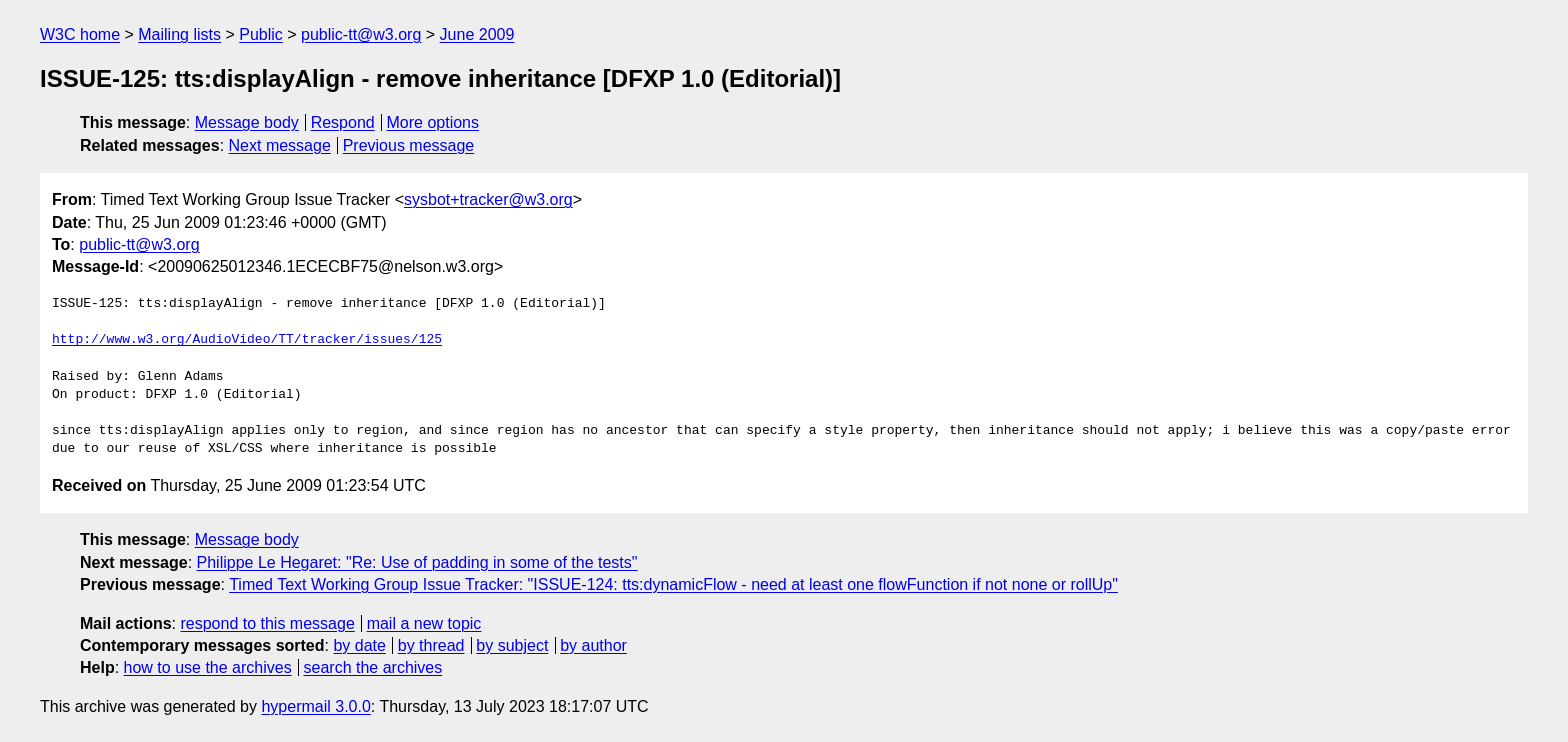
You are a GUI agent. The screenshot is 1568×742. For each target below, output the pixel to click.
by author (593, 645)
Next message (280, 145)
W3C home (80, 34)
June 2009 (477, 34)
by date (359, 645)
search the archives (373, 667)
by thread (431, 645)
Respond (343, 122)
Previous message (409, 145)
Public (261, 34)
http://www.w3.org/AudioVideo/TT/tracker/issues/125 (247, 340)
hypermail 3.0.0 (315, 706)
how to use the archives (208, 667)
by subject (512, 645)
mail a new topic (424, 623)
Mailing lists (179, 34)
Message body (247, 122)
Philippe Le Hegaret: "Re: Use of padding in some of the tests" (417, 562)
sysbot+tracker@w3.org (488, 199)
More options (433, 122)
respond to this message (267, 623)
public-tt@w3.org (361, 34)
